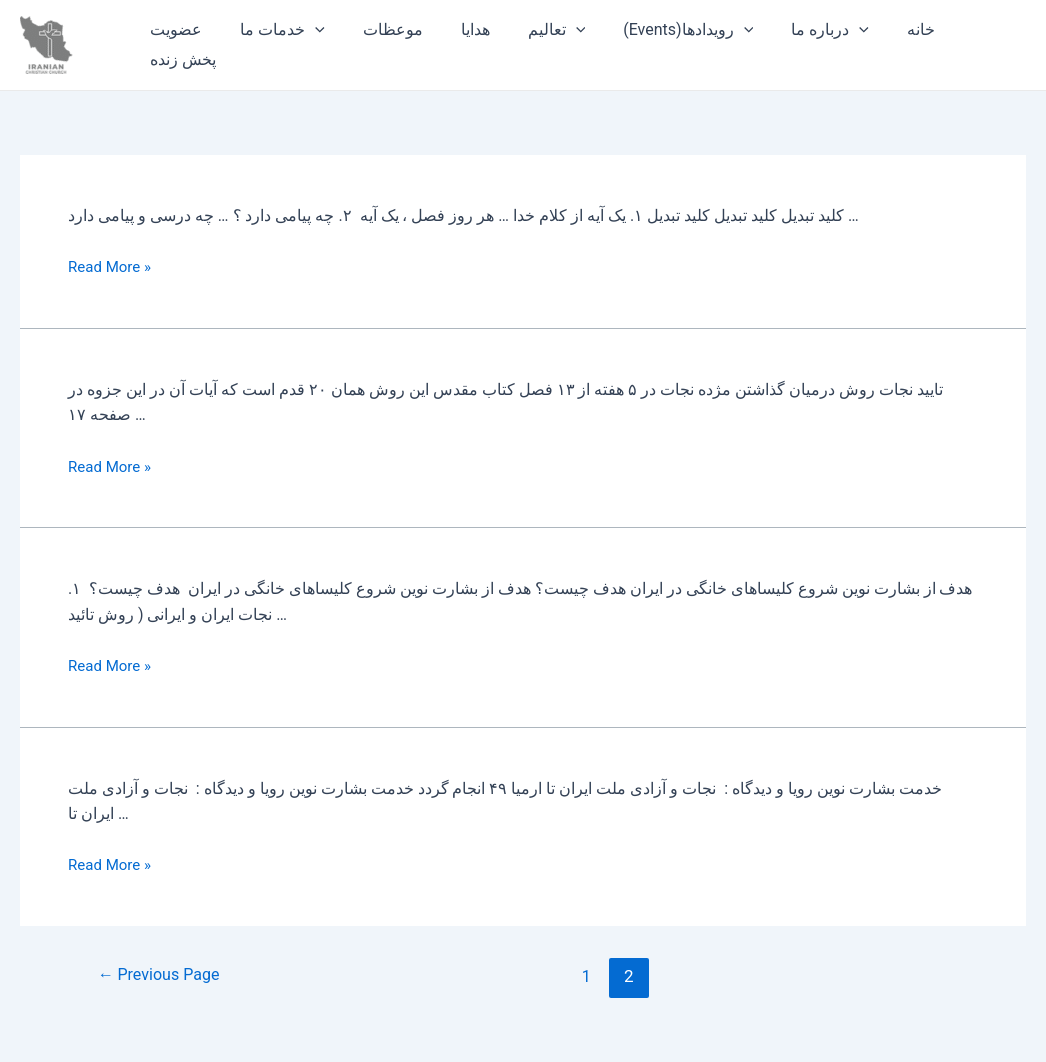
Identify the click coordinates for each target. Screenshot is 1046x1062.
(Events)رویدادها (655, 30)
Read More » (112, 266)
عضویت (173, 29)
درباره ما (791, 30)
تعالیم (530, 30)
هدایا (454, 29)
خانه (876, 29)
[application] (306, 30)
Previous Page (164, 976)
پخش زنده (180, 59)
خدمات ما (273, 30)
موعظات (378, 29)
